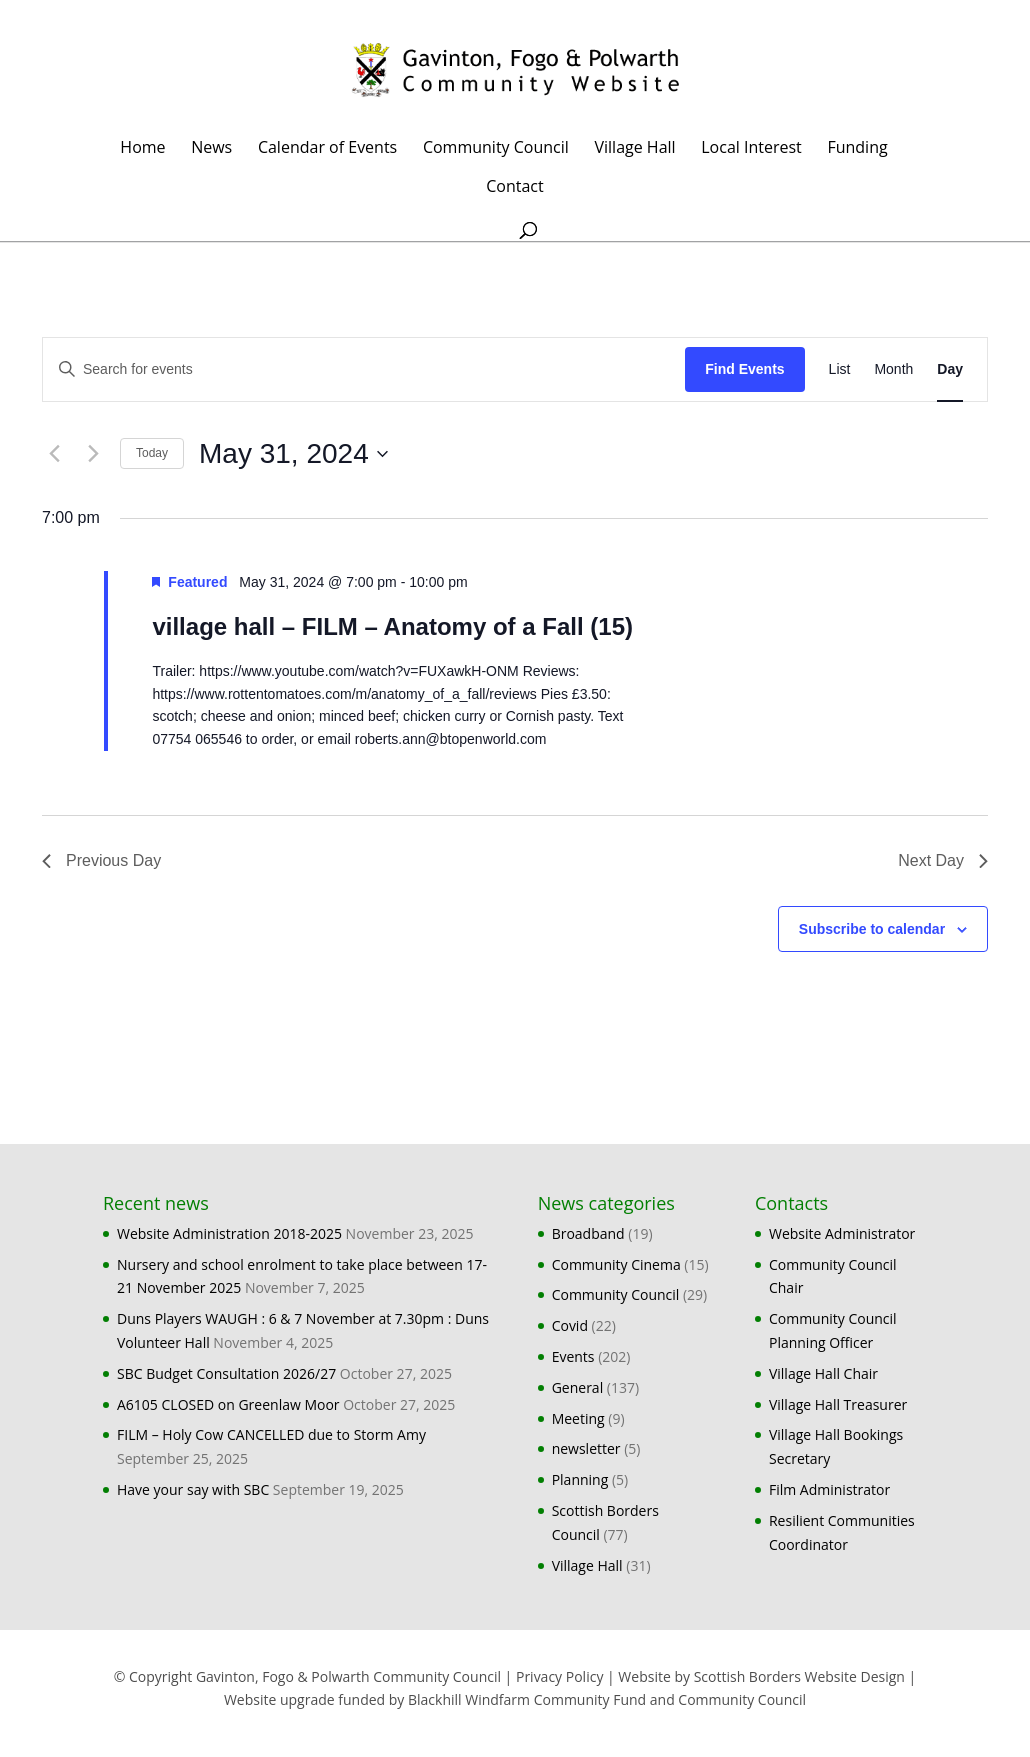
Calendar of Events (327, 149)
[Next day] (93, 454)
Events (573, 1356)
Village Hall (634, 149)
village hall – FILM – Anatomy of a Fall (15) (392, 626)
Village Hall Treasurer (838, 1404)
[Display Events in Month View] (893, 369)
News (211, 149)
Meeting (578, 1418)
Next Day (943, 860)
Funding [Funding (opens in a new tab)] (857, 149)
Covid (570, 1325)
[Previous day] (54, 454)
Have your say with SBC (193, 1489)
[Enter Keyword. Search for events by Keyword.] (364, 369)
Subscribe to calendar (872, 929)
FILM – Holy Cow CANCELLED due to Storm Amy (271, 1434)
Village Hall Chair (823, 1373)
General (578, 1387)
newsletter (586, 1448)
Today (152, 453)
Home (142, 149)
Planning (580, 1479)
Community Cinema (616, 1264)
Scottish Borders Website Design (799, 1676)
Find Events (744, 369)
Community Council (496, 149)
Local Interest (751, 149)
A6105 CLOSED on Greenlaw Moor (228, 1404)
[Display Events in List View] (840, 369)
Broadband (588, 1233)
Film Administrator (829, 1489)
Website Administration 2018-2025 (229, 1233)
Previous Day (101, 860)
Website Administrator (842, 1233)
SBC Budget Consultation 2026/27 (226, 1373)
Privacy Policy (559, 1676)
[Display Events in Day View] (950, 369)
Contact (514, 188)
